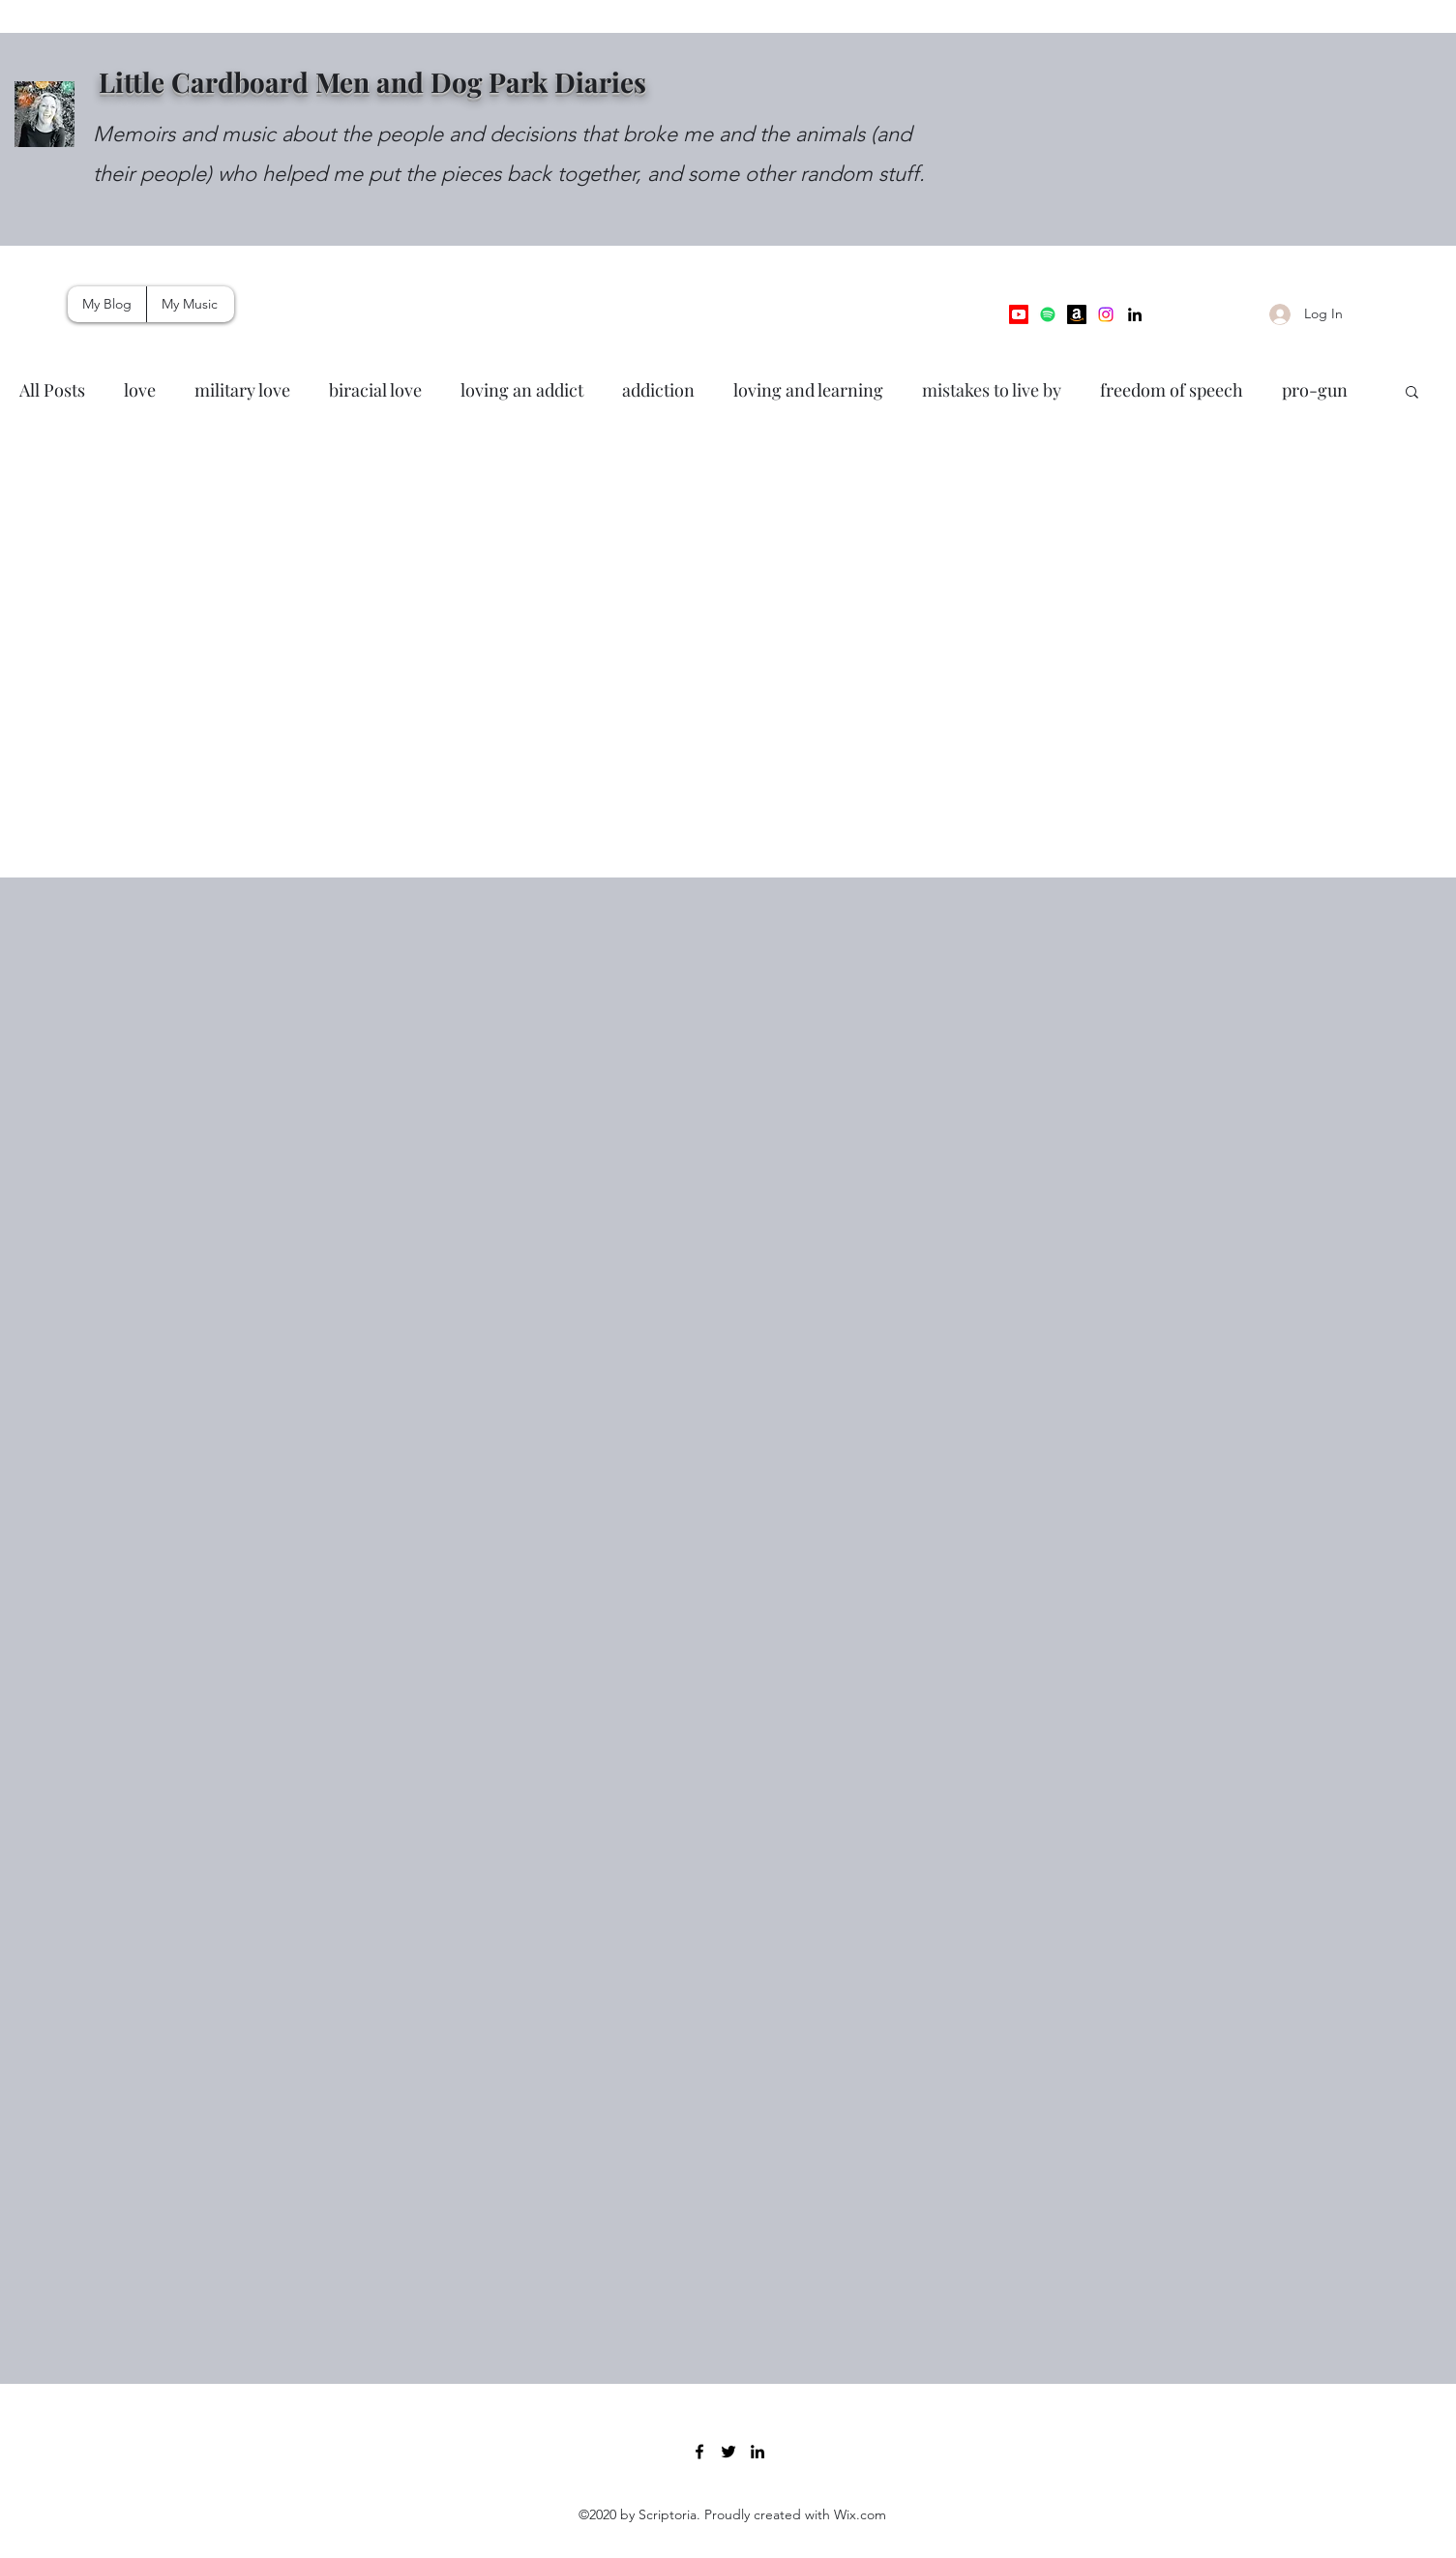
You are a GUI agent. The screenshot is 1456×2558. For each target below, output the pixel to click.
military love (242, 390)
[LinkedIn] (1134, 314)
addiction (658, 390)
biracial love (375, 390)
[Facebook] (699, 2451)
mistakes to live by (991, 390)
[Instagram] (1105, 314)
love (140, 390)
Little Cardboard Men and (265, 82)
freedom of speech (1171, 390)
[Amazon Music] (1076, 314)
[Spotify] (1047, 314)
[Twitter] (728, 2451)
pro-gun (1315, 390)
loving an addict (522, 390)
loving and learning (808, 390)
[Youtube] (1018, 314)
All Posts (52, 390)
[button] (1412, 393)
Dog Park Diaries (538, 82)
